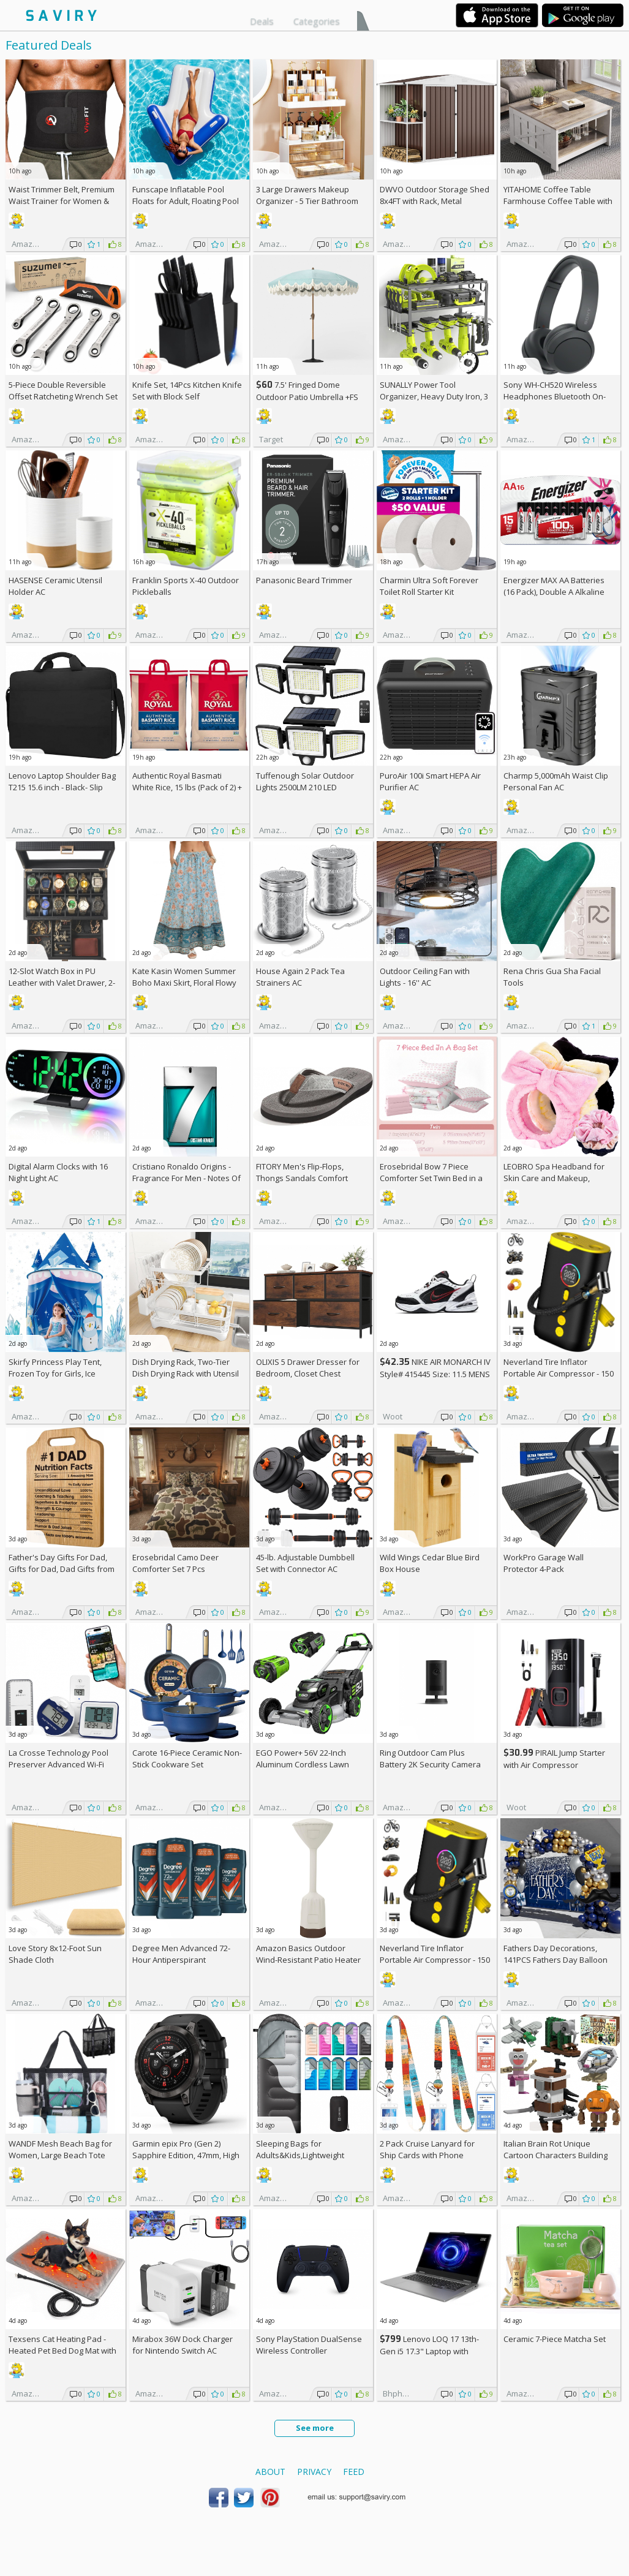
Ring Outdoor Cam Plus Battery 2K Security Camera (430, 1758)
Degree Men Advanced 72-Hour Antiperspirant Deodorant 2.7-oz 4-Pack (181, 1960)
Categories (316, 21)
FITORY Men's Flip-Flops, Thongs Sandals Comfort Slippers (302, 1178)
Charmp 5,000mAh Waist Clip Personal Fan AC (555, 781)
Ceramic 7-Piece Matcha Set (554, 2338)
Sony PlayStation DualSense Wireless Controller (309, 2344)
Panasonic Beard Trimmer (304, 580)
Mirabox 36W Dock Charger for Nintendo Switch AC (182, 2344)
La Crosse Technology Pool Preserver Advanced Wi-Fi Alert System (58, 1764)
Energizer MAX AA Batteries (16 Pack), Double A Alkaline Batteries (554, 592)
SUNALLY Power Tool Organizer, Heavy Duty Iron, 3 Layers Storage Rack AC (434, 396)
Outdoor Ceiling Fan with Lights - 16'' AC (425, 976)
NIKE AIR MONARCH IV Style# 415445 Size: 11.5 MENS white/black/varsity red (435, 1373)
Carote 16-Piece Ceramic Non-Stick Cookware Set (187, 1758)
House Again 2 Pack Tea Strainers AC (300, 976)
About (270, 2471)
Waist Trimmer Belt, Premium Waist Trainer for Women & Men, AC (62, 201)
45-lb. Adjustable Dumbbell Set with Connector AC (305, 1563)
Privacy (314, 2471)
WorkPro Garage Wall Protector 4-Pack (543, 1563)
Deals (262, 21)
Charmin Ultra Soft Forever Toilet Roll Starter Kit (429, 586)
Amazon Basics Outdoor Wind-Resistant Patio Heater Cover (308, 1960)
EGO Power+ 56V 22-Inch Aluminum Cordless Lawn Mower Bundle (302, 1764)
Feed (353, 2471)
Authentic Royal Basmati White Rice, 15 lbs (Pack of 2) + (187, 787)
